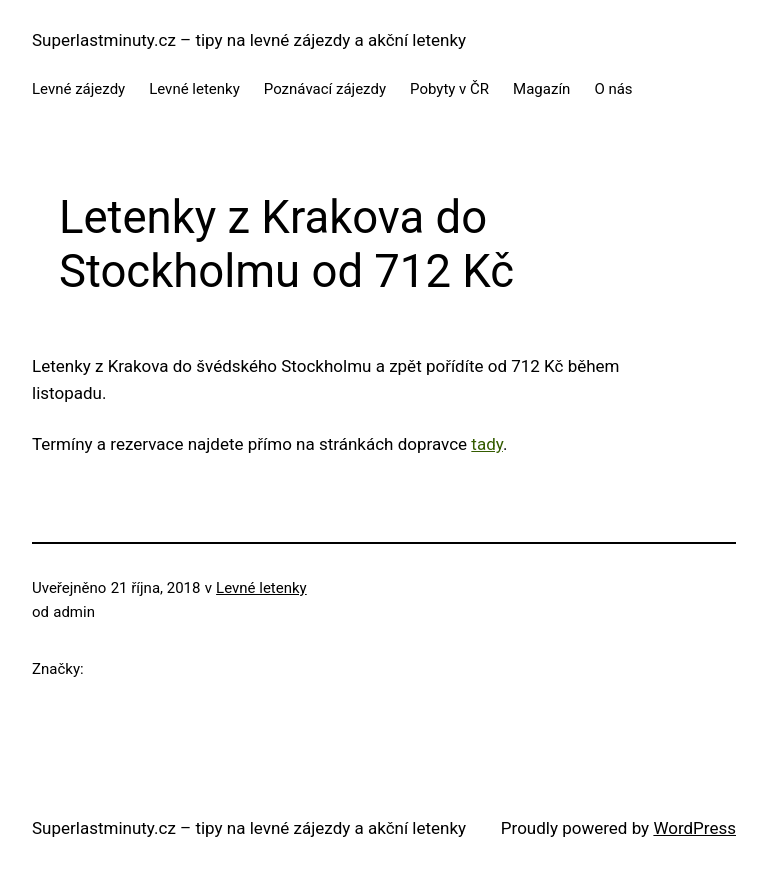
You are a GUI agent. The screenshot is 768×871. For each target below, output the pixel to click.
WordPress (694, 828)
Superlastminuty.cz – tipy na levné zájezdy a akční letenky (249, 40)
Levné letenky (261, 588)
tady (487, 444)
